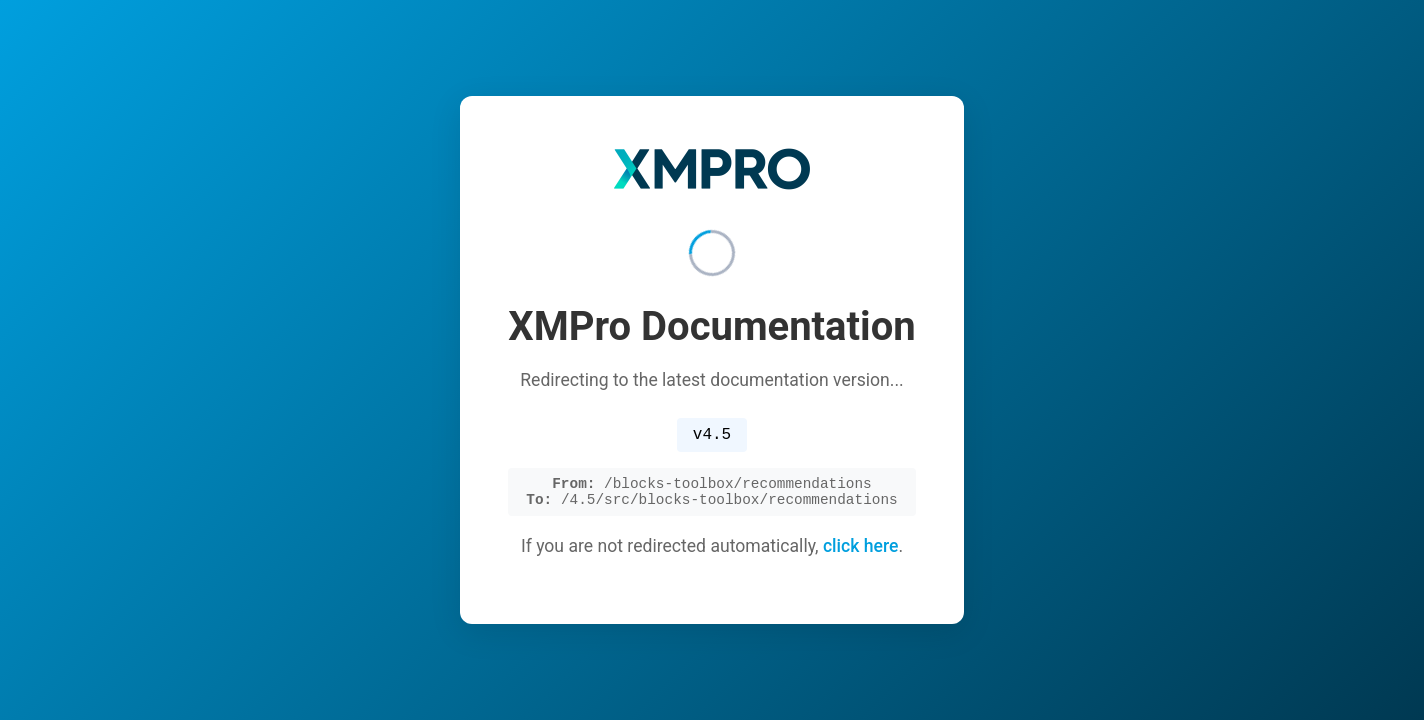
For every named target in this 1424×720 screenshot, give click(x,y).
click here (861, 551)
